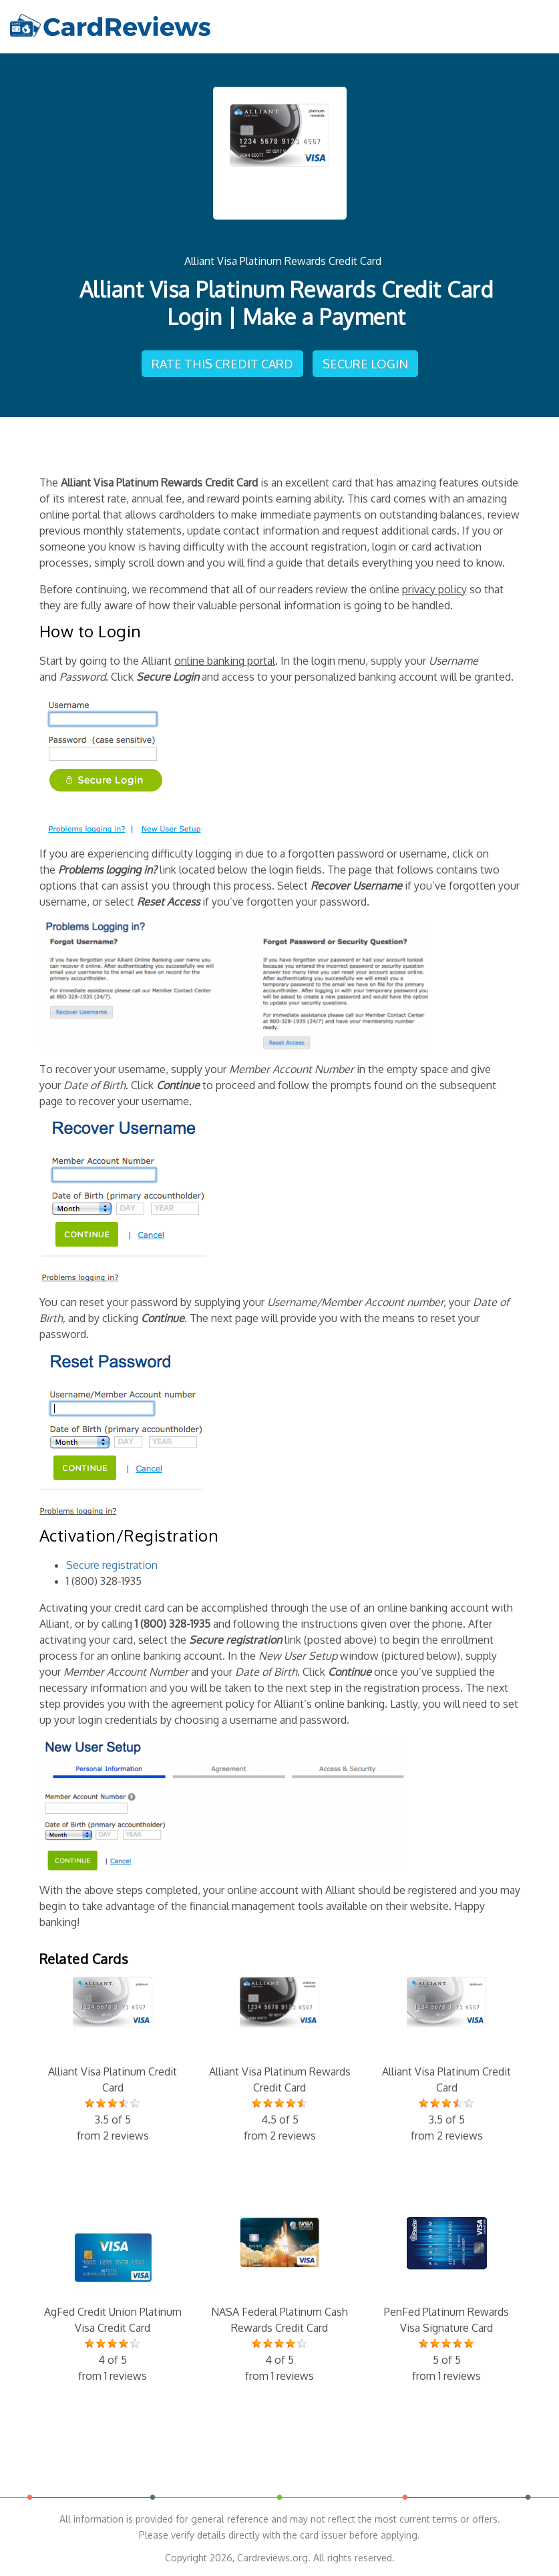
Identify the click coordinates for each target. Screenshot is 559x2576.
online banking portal (224, 660)
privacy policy (434, 589)
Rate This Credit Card (222, 363)
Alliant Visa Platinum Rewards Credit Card (282, 261)
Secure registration (112, 1565)
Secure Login (365, 363)
